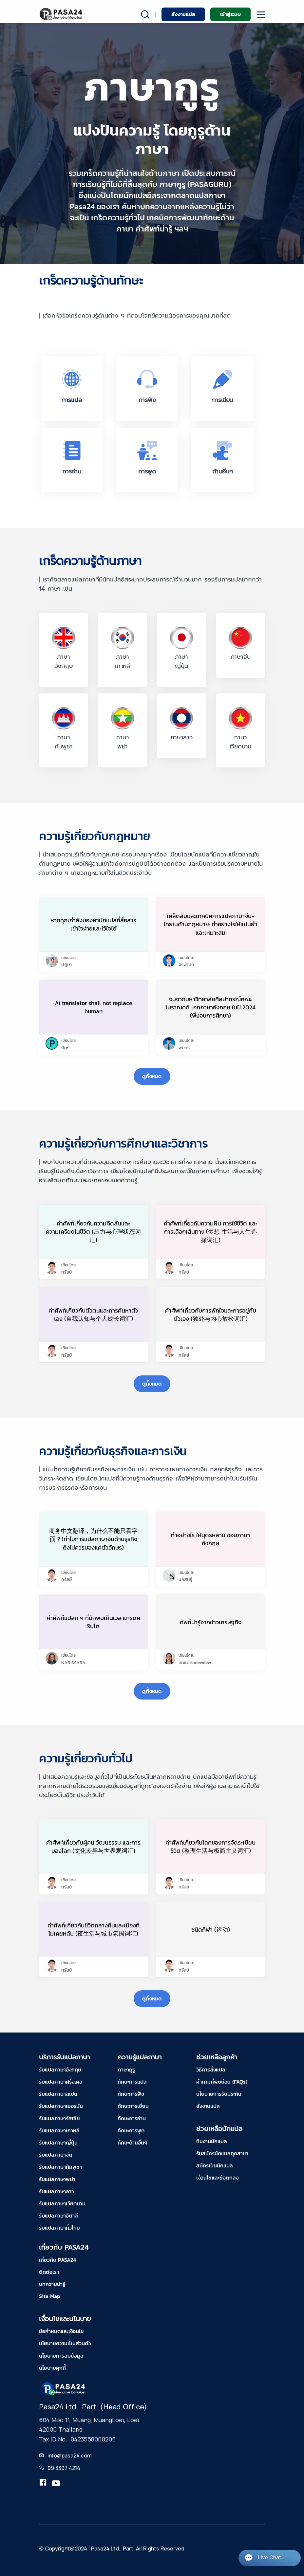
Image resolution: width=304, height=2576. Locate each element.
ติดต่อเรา (49, 2272)
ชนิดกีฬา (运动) (210, 1929)
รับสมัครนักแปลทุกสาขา (222, 2153)
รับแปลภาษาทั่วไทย (59, 2228)
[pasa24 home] (61, 14)
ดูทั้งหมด (152, 1076)
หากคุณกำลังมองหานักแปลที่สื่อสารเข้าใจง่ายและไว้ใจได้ (93, 924)
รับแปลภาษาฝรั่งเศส (61, 2082)
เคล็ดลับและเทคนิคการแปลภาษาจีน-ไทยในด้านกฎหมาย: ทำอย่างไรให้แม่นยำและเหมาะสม (210, 924)
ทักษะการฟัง (131, 2094)
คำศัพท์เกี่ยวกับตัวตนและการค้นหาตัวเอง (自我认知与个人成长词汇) (93, 1314)
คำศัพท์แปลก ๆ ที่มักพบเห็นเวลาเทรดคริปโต (93, 1621)
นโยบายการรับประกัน (218, 2094)
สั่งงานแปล (183, 14)
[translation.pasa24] (43, 2484)
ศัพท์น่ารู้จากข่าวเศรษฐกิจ (210, 1622)
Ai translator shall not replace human (93, 1007)
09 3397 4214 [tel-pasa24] (64, 2468)
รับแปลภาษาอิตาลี (58, 2215)
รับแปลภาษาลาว (56, 2191)
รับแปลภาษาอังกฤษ (60, 2069)
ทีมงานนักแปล (211, 2141)
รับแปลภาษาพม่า (57, 2179)
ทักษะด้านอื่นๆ (132, 2142)
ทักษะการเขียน (133, 2106)
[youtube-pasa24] (56, 2484)
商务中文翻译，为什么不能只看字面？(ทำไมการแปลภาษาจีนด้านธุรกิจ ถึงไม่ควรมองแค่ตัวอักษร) (93, 1539)
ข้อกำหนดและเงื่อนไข (61, 2331)
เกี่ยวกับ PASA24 (57, 2260)
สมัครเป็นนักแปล (214, 2165)
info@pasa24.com (70, 2455)
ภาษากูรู (126, 2069)
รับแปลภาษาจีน (55, 2155)
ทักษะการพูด (131, 2130)
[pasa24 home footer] (63, 2388)
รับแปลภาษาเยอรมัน (61, 2106)
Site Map (49, 2296)
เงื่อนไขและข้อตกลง (217, 2177)
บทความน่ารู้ (52, 2284)
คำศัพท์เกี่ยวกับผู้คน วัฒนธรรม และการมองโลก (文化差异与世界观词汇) (93, 1846)
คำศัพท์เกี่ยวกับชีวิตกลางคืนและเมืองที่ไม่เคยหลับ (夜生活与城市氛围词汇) (94, 1929)
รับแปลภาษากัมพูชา (60, 2167)
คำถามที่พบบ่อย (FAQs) (221, 2082)
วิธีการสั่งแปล (210, 2069)
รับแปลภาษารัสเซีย (59, 2118)
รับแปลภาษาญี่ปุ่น (58, 2142)
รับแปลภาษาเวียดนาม (62, 2203)
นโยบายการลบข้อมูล (61, 2356)
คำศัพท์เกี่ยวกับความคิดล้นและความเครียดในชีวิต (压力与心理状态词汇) (93, 1231)
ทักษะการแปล (132, 2082)
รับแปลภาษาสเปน (58, 2094)
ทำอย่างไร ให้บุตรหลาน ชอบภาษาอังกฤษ (210, 1539)
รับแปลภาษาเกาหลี (59, 2130)
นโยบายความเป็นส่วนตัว (65, 2343)
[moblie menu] (261, 14)
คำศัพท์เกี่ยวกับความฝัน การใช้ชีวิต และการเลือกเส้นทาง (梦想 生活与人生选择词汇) (210, 1231)
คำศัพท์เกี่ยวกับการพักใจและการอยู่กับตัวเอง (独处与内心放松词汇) (210, 1314)
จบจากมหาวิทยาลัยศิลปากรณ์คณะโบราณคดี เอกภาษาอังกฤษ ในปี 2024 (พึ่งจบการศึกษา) (210, 1007)
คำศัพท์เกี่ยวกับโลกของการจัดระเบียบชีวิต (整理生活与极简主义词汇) (210, 1846)
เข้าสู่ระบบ (230, 14)
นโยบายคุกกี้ (52, 2368)
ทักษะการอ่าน (132, 2118)
